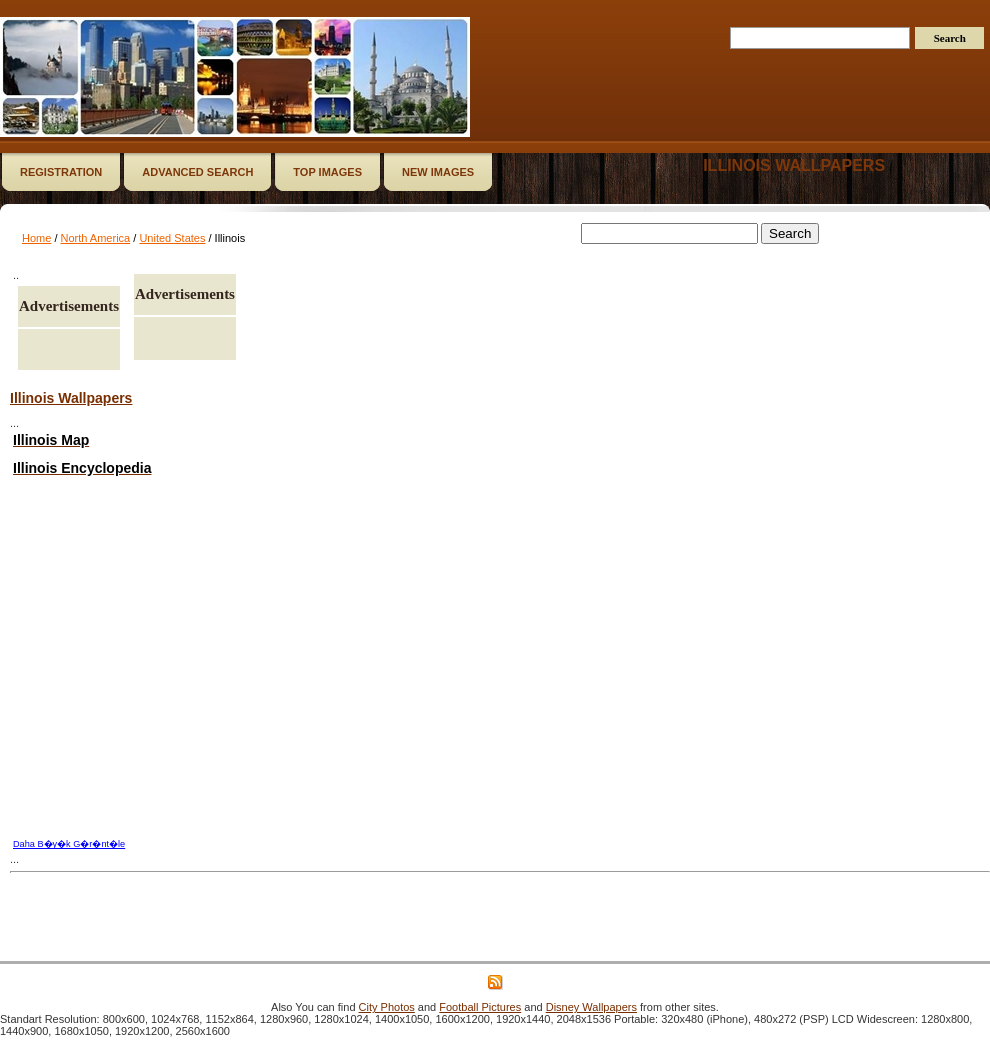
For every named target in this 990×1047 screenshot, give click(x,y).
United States (172, 238)
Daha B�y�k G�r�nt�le (69, 844)
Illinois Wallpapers (71, 398)
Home (36, 238)
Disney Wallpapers (591, 1007)
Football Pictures (480, 1007)
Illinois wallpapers (794, 165)
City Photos (387, 1007)
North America (96, 238)
